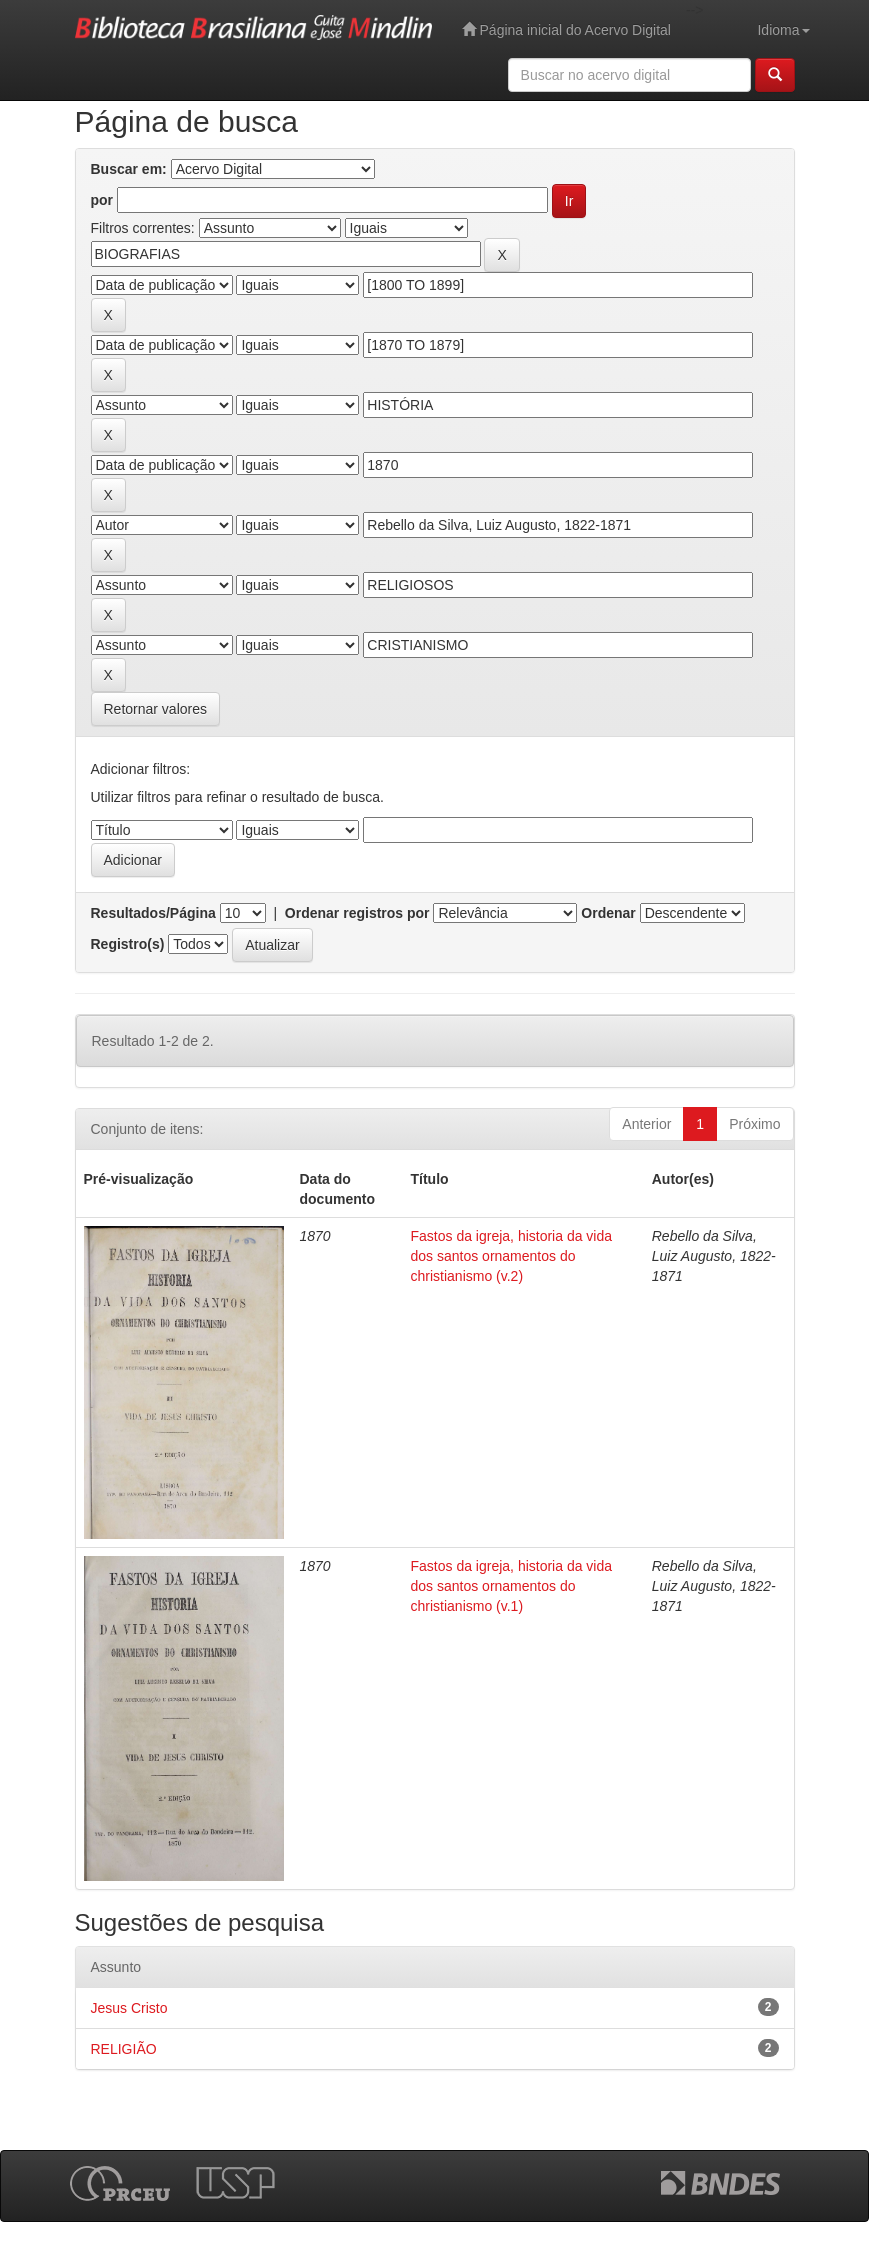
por (102, 200)
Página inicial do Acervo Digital (566, 29)
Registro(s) (128, 944)
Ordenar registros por (357, 913)
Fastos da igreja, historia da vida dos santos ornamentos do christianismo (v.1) (512, 1586)
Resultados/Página (153, 913)
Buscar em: (129, 169)
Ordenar (608, 913)
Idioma (783, 30)
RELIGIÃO (124, 2049)
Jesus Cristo (129, 2008)
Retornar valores (156, 709)
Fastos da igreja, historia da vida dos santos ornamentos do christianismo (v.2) (512, 1256)
